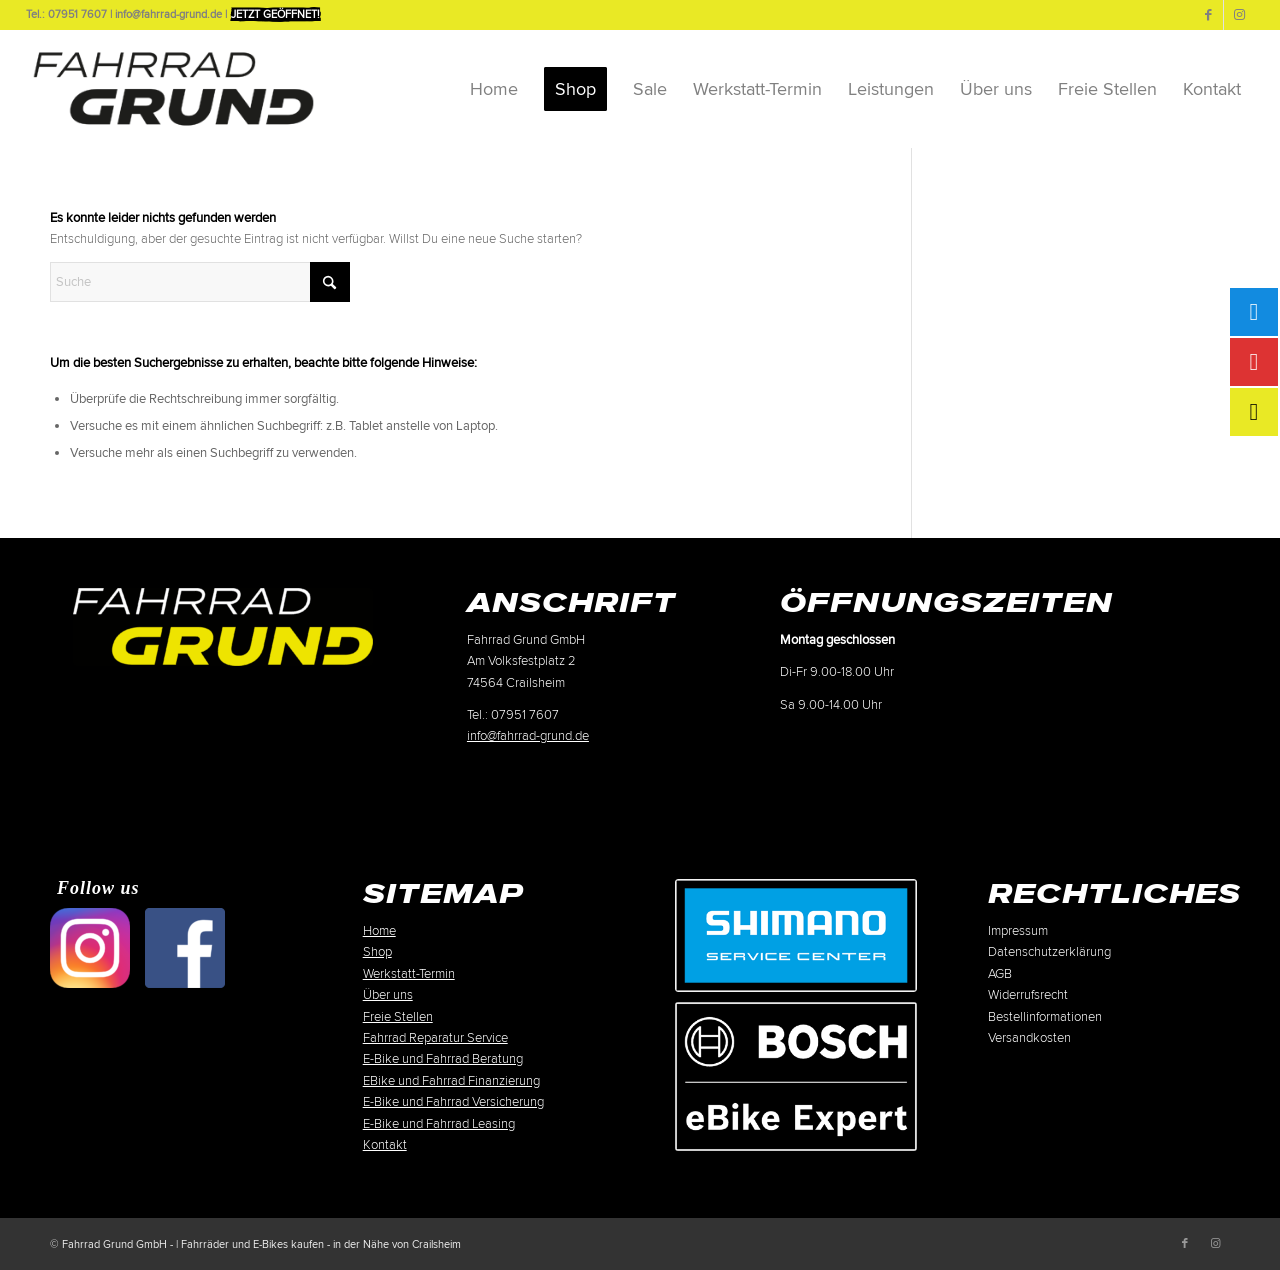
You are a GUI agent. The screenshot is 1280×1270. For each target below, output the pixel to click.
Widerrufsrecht (1028, 995)
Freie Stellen (398, 1017)
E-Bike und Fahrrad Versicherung (453, 1102)
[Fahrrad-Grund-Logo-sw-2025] (173, 89)
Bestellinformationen (1045, 1017)
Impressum (1018, 931)
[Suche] (200, 282)
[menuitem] (494, 89)
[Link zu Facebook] (1208, 15)
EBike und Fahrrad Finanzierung (451, 1081)
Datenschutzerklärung (1049, 952)
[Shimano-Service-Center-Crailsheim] (796, 935)
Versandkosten (1029, 1038)
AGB (1000, 974)
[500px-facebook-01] (185, 948)
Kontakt (385, 1145)
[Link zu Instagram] (1239, 15)
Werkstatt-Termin (409, 974)
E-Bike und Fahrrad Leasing (439, 1124)
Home (379, 931)
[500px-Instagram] (90, 948)
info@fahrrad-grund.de (528, 736)
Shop (377, 952)
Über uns (388, 995)
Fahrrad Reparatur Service (435, 1038)
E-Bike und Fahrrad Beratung (443, 1059)
